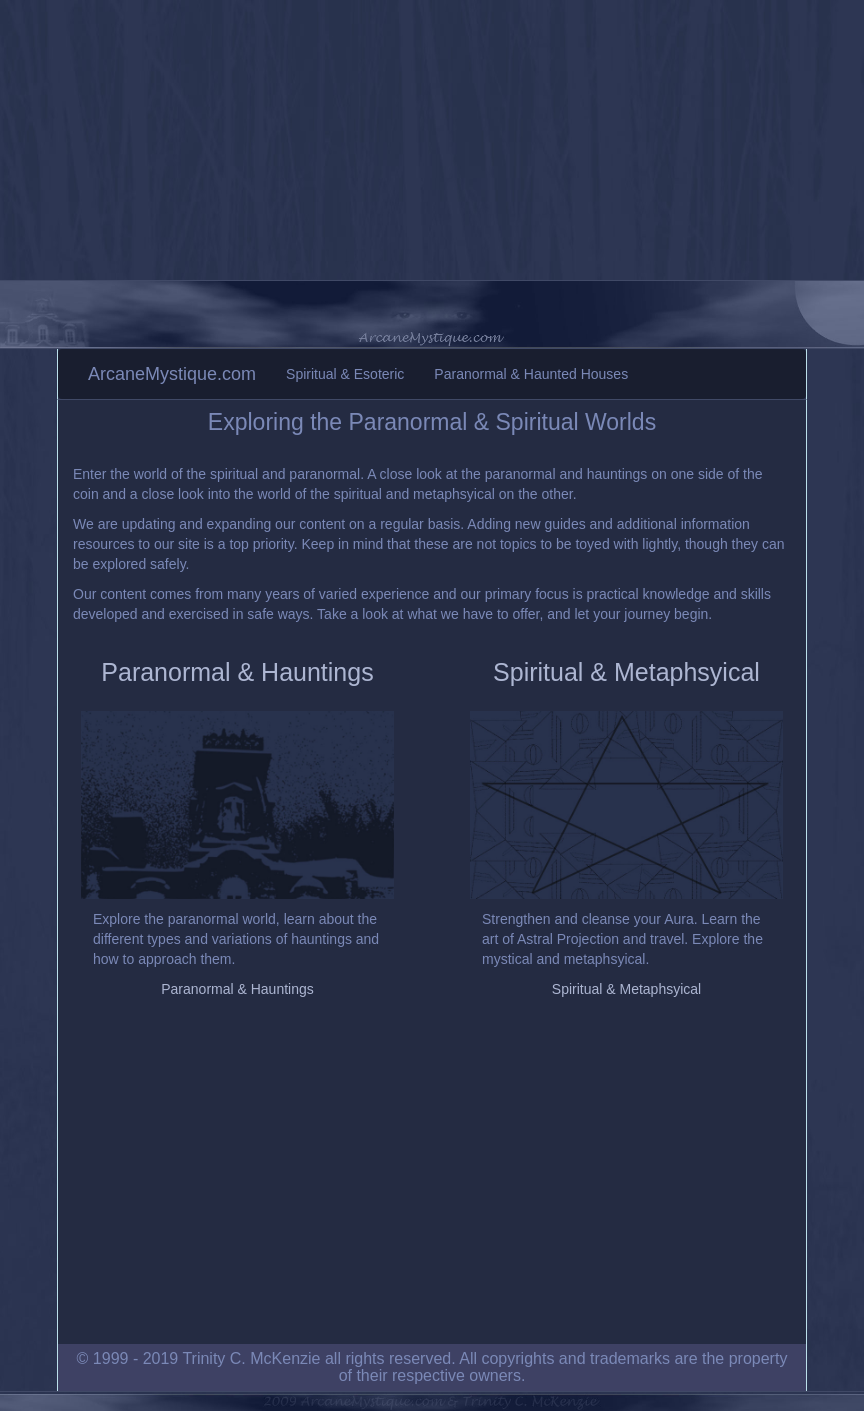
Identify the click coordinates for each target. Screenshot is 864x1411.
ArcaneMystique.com (172, 374)
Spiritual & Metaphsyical (626, 672)
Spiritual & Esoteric (345, 374)
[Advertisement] (432, 140)
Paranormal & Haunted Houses (531, 374)
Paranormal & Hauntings (237, 672)
